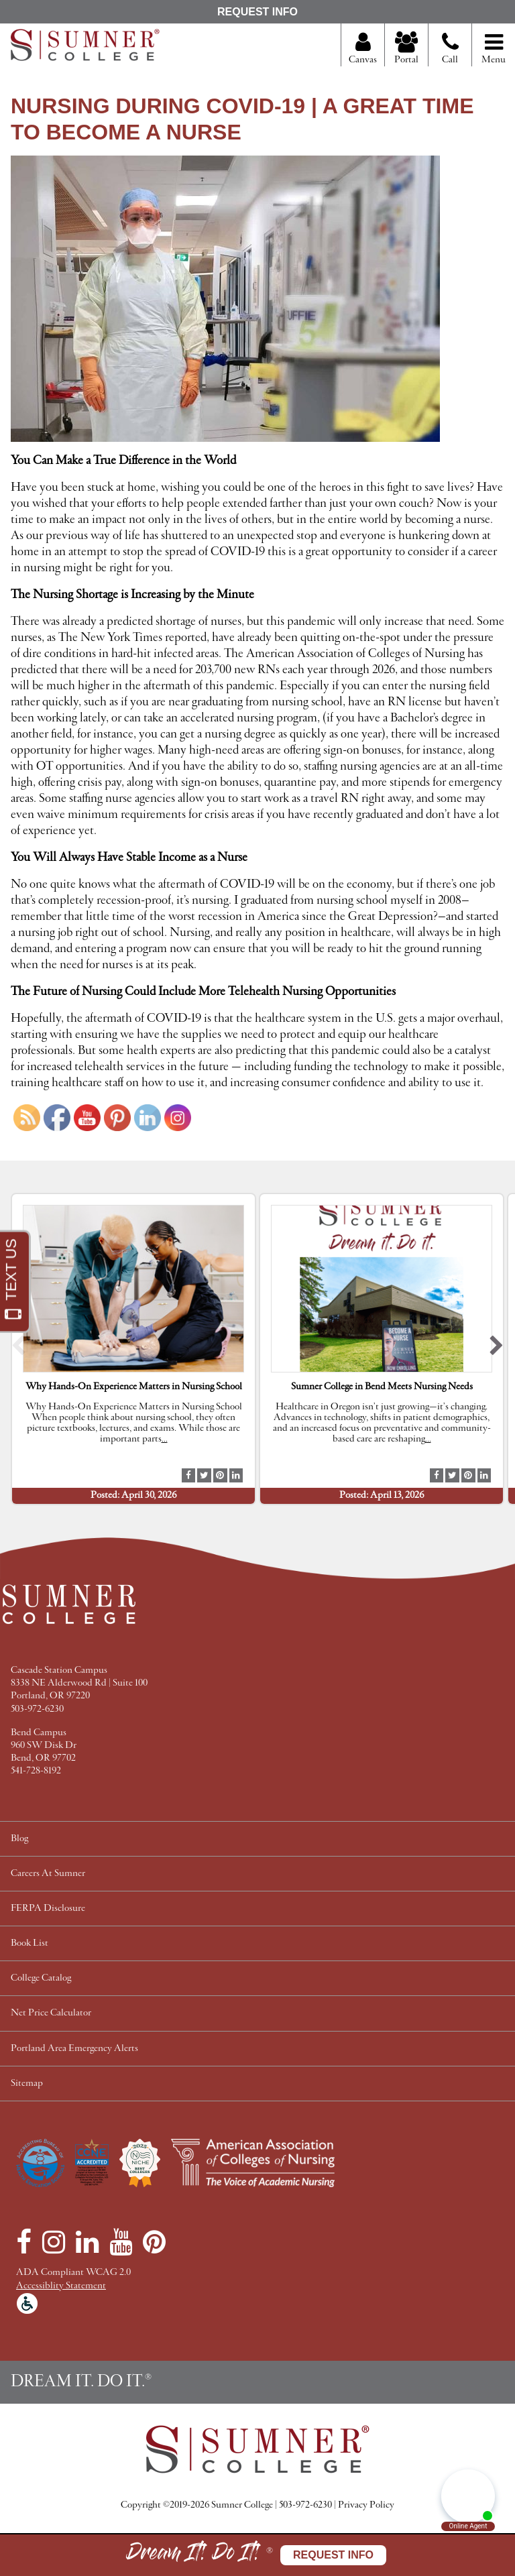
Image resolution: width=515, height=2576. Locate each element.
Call (450, 53)
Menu (493, 49)
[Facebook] (24, 2242)
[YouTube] (120, 2242)
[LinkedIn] (87, 2242)
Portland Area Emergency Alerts (74, 2048)
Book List (29, 1943)
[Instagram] (53, 2242)
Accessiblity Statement (61, 2286)
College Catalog (41, 1978)
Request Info (257, 11)
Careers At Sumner (48, 1873)
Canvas (363, 49)
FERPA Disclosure (48, 1908)
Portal (406, 49)
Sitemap (27, 2083)
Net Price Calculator (51, 2013)
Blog (19, 1838)
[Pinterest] (154, 2242)
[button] (18, 1349)
